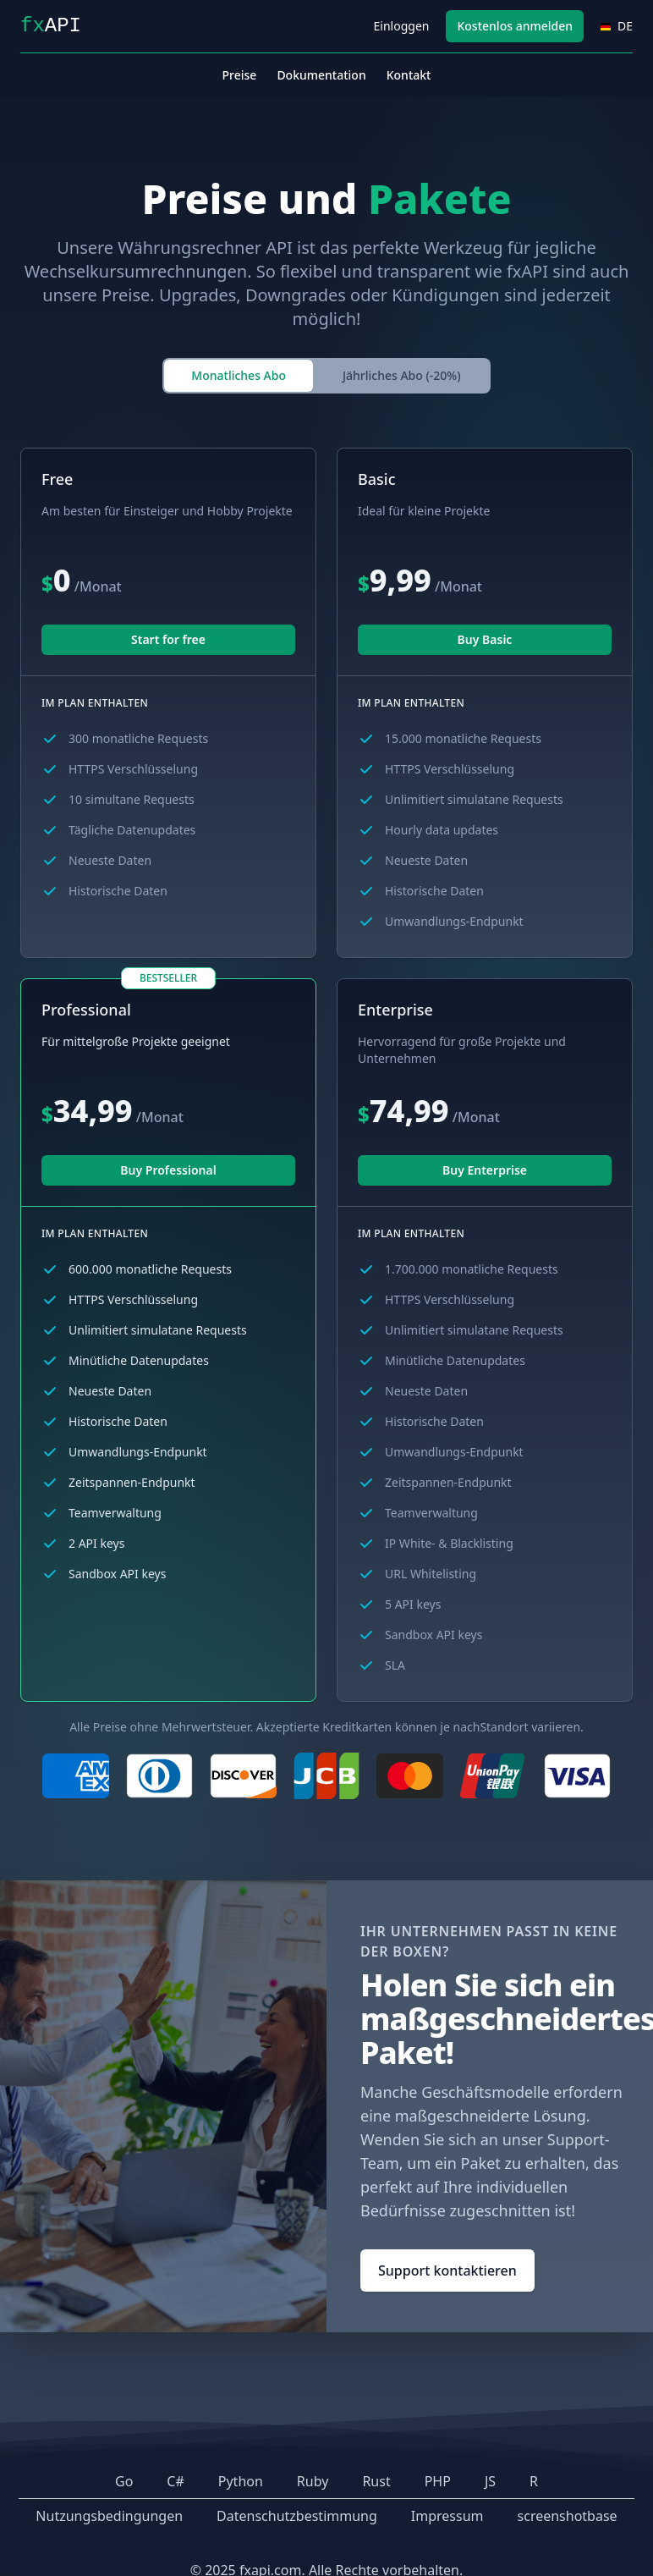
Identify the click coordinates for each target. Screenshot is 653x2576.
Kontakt (409, 75)
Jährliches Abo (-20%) (402, 375)
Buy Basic (485, 639)
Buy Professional (168, 1170)
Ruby (313, 2481)
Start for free (168, 639)
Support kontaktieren (447, 2270)
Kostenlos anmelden (515, 26)
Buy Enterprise (484, 1170)
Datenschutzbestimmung (297, 2516)
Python (240, 2481)
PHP (438, 2481)
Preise (239, 75)
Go (124, 2481)
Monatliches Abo (238, 375)
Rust (376, 2481)
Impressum (447, 2516)
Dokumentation (321, 75)
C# (175, 2481)
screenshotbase (567, 2516)
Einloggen (402, 26)
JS (490, 2481)
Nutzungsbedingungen (109, 2516)
